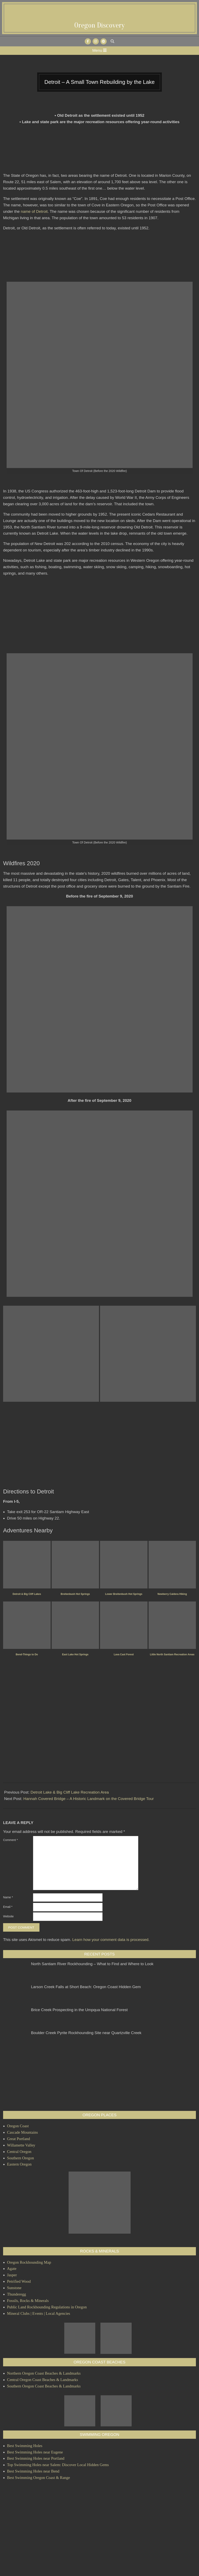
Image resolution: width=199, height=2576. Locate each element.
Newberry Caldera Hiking (172, 1594)
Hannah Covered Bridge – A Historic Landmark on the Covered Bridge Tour (88, 1798)
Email (7, 1906)
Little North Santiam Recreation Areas (172, 1654)
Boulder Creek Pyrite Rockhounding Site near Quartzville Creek (86, 2033)
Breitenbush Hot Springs (75, 1594)
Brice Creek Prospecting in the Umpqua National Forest (79, 2010)
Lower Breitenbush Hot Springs (123, 1594)
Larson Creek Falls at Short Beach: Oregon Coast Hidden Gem (86, 1987)
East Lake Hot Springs (75, 1654)
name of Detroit (34, 211)
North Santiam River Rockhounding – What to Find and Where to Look (92, 1964)
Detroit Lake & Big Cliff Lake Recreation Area (70, 1792)
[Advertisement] (99, 148)
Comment (10, 1840)
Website (8, 1916)
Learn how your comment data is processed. (111, 1939)
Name (8, 1897)
